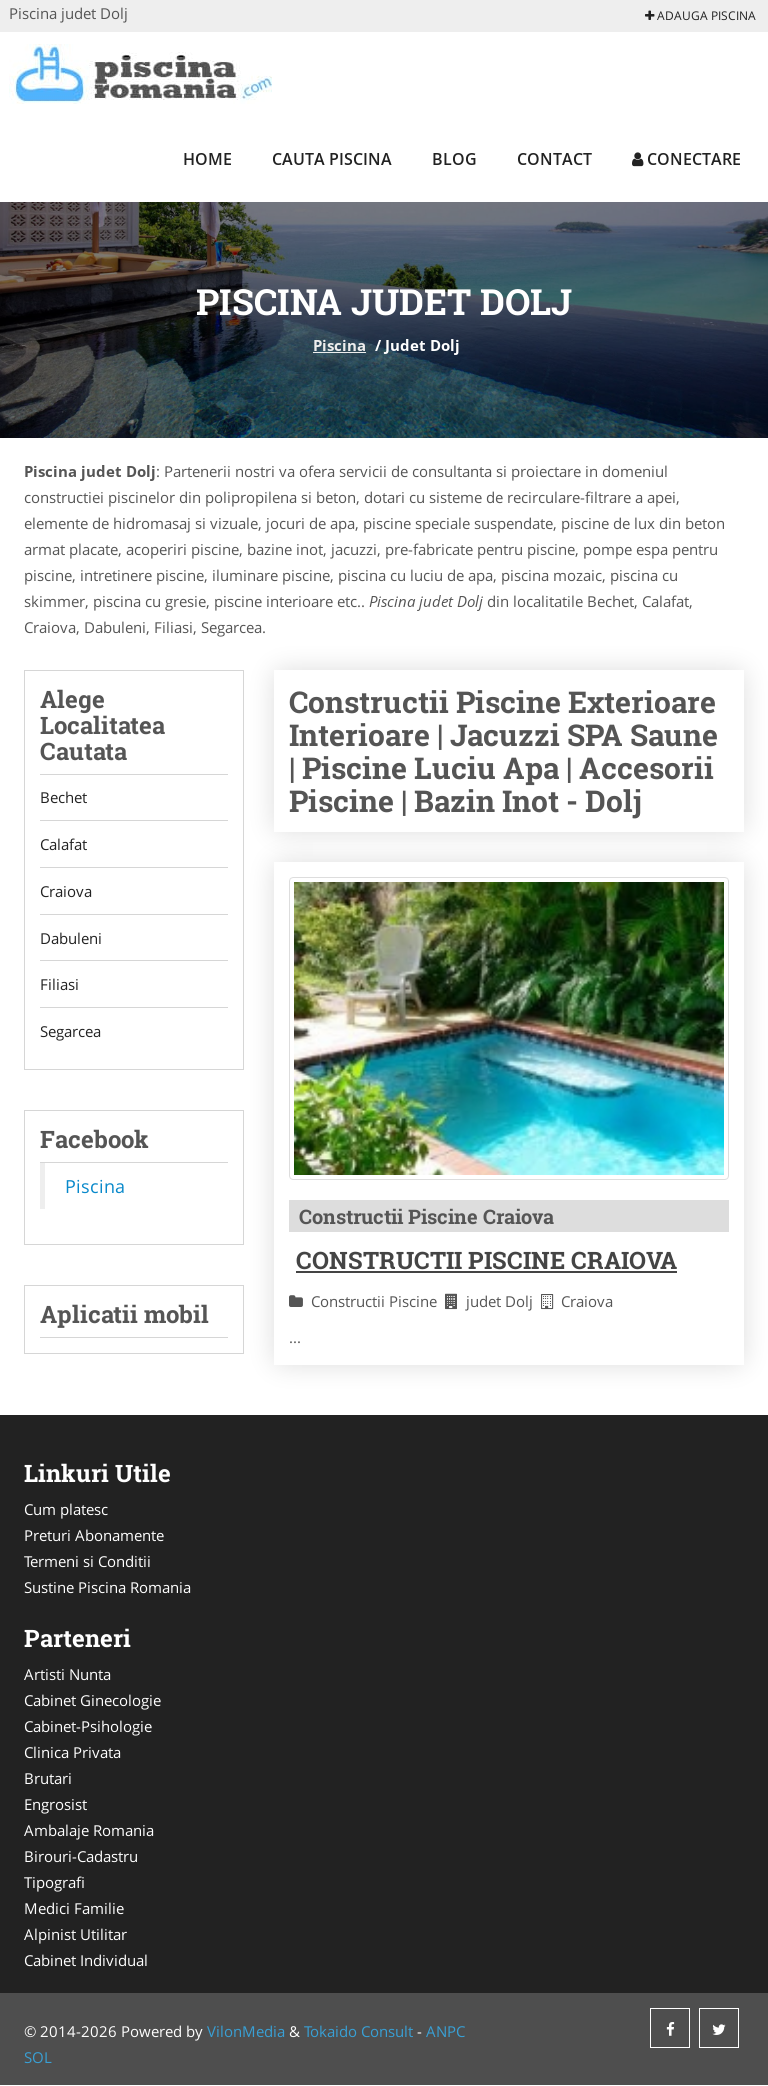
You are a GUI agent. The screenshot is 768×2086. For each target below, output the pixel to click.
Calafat (63, 845)
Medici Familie (74, 1909)
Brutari (48, 1779)
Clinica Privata (72, 1753)
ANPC (445, 2032)
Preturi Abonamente (94, 1536)
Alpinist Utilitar (75, 1935)
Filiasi (59, 986)
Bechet (63, 798)
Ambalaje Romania (89, 1831)
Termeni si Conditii (87, 1562)
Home (207, 159)
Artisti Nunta (67, 1675)
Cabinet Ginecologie (92, 1701)
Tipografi (54, 1883)
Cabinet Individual (86, 1961)
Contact (554, 159)
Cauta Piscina (332, 159)
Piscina (339, 345)
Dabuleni (71, 939)
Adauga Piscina (700, 15)
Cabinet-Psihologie (88, 1727)
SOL (38, 2058)
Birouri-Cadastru (81, 1857)
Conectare (686, 159)
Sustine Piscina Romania (107, 1588)
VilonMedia (246, 2032)
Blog (454, 159)
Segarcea (70, 1033)
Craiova (66, 892)
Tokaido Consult (358, 2032)
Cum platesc (66, 1510)
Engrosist (55, 1805)
